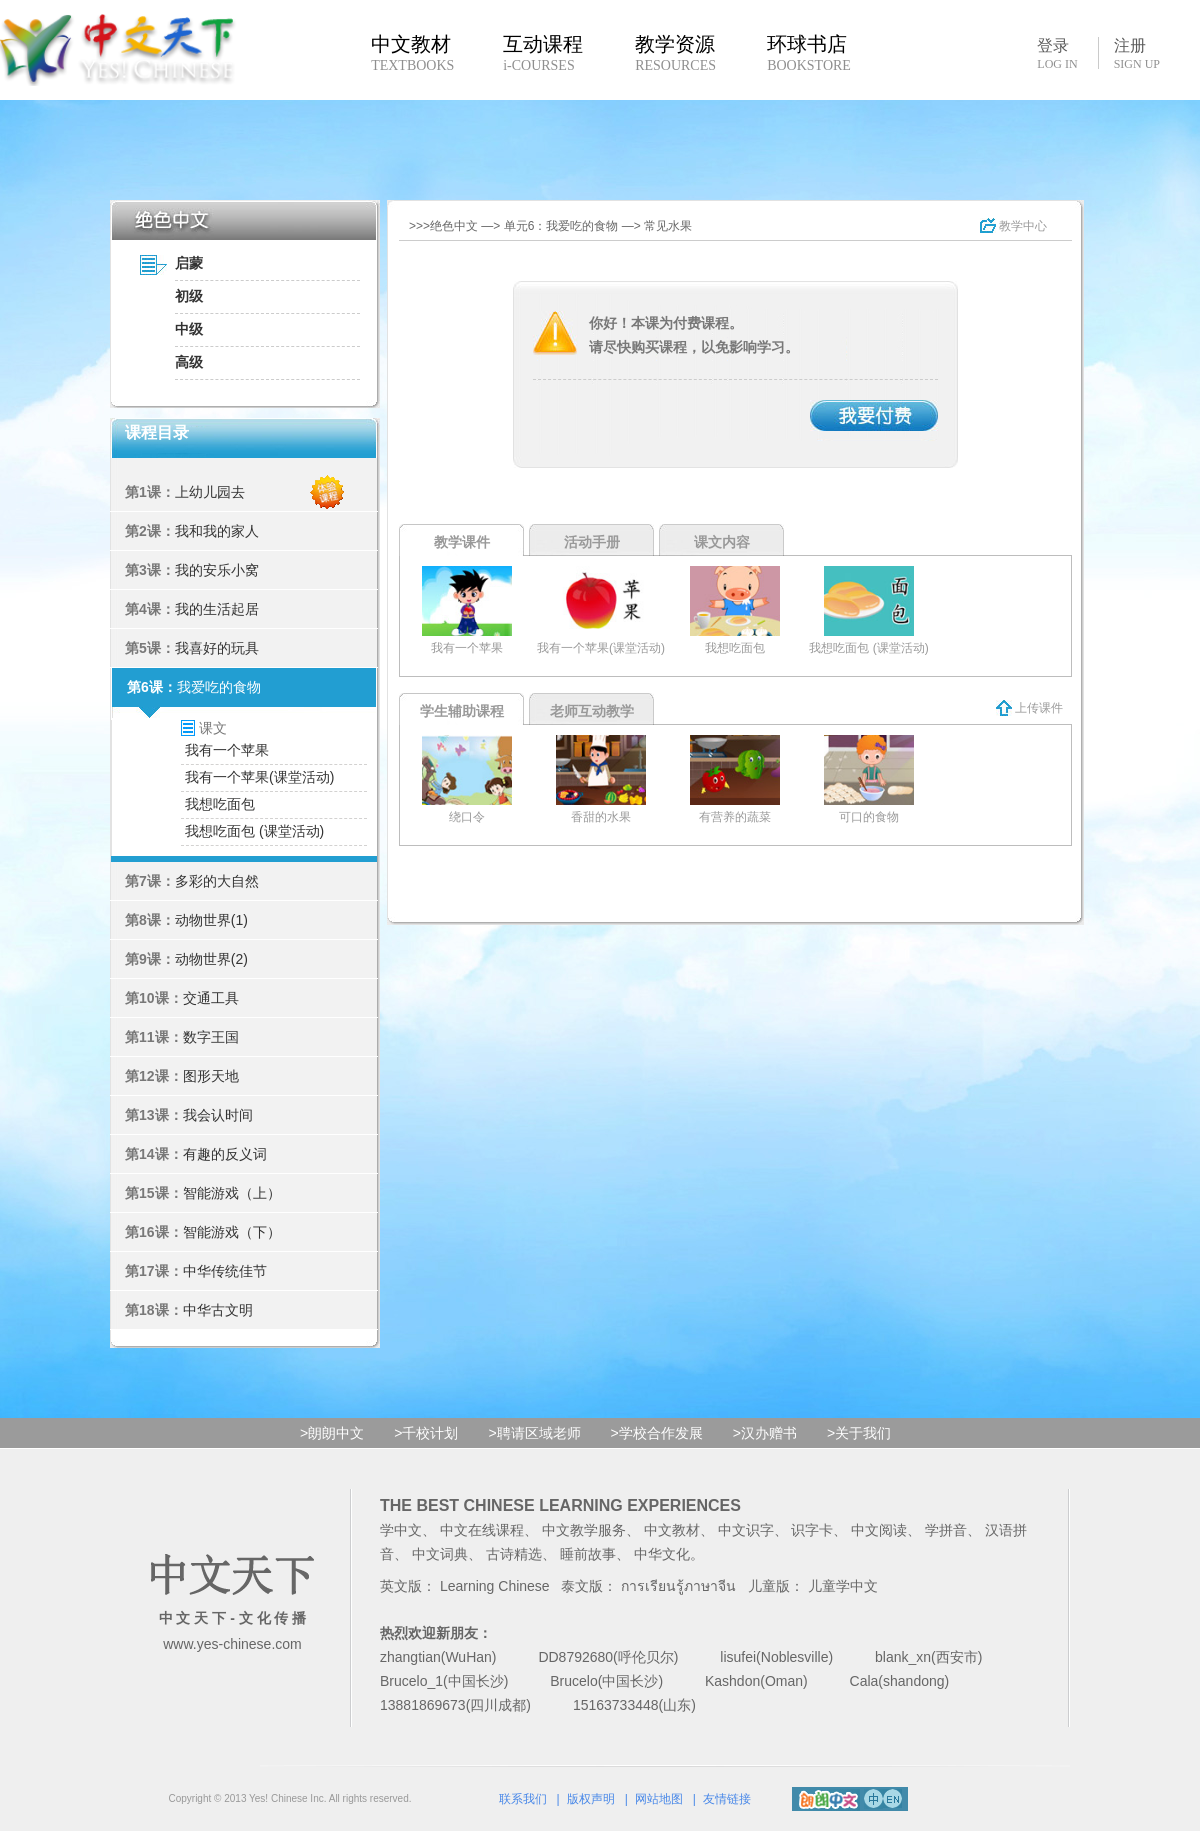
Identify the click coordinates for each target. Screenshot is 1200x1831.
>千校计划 (426, 1433)
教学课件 (462, 542)
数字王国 (211, 1037)
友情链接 (727, 1799)
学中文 (401, 1530)
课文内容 (722, 542)
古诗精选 (514, 1554)
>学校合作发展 (657, 1433)
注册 (1137, 54)
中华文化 (662, 1554)
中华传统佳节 (225, 1271)
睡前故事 (588, 1554)
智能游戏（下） (232, 1232)
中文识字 (746, 1530)
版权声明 (591, 1799)
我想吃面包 (220, 804)
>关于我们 (859, 1433)
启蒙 (189, 263)
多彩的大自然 (217, 881)
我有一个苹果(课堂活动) (259, 777)
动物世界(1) (211, 920)
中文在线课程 (482, 1530)
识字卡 (812, 1530)
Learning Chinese (495, 1586)
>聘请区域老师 (534, 1433)
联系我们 (523, 1799)
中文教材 (672, 1530)
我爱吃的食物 (219, 687)
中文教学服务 (584, 1530)
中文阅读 (879, 1530)
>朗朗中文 (332, 1433)
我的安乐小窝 (217, 570)
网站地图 (659, 1799)
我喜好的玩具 (217, 648)
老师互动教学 (592, 711)
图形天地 (211, 1076)
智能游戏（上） (232, 1193)
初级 (189, 296)
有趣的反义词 (225, 1154)
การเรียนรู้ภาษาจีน (678, 1586)
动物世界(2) (211, 959)
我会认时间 (218, 1115)
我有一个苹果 (227, 750)
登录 (1057, 53)
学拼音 (946, 1530)
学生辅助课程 (462, 711)
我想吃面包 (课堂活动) (254, 831)
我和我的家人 (217, 531)
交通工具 (211, 998)
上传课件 (1029, 708)
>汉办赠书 (765, 1433)
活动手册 (592, 542)
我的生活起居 (217, 609)
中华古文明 (218, 1310)
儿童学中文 (843, 1586)
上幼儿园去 (210, 492)
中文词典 (440, 1554)
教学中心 (1013, 226)
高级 (189, 362)
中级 (189, 329)
